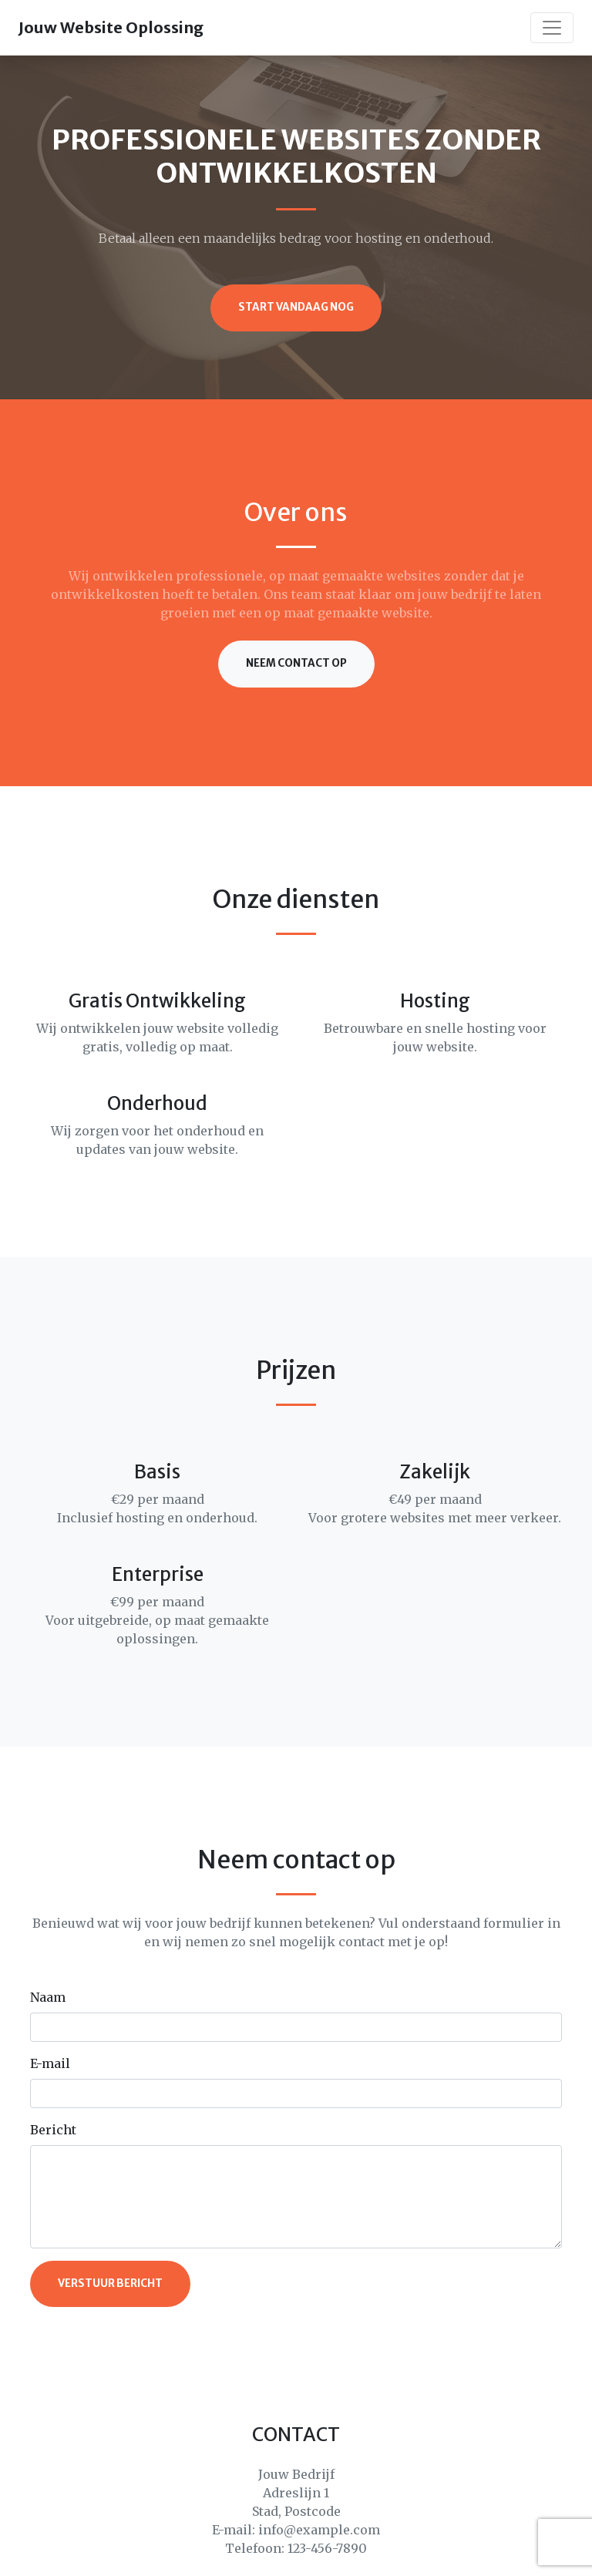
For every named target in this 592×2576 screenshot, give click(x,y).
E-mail (50, 2063)
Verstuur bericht (110, 2283)
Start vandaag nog (296, 307)
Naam (48, 1997)
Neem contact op (296, 663)
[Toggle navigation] (552, 27)
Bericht (53, 2129)
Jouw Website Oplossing (111, 27)
